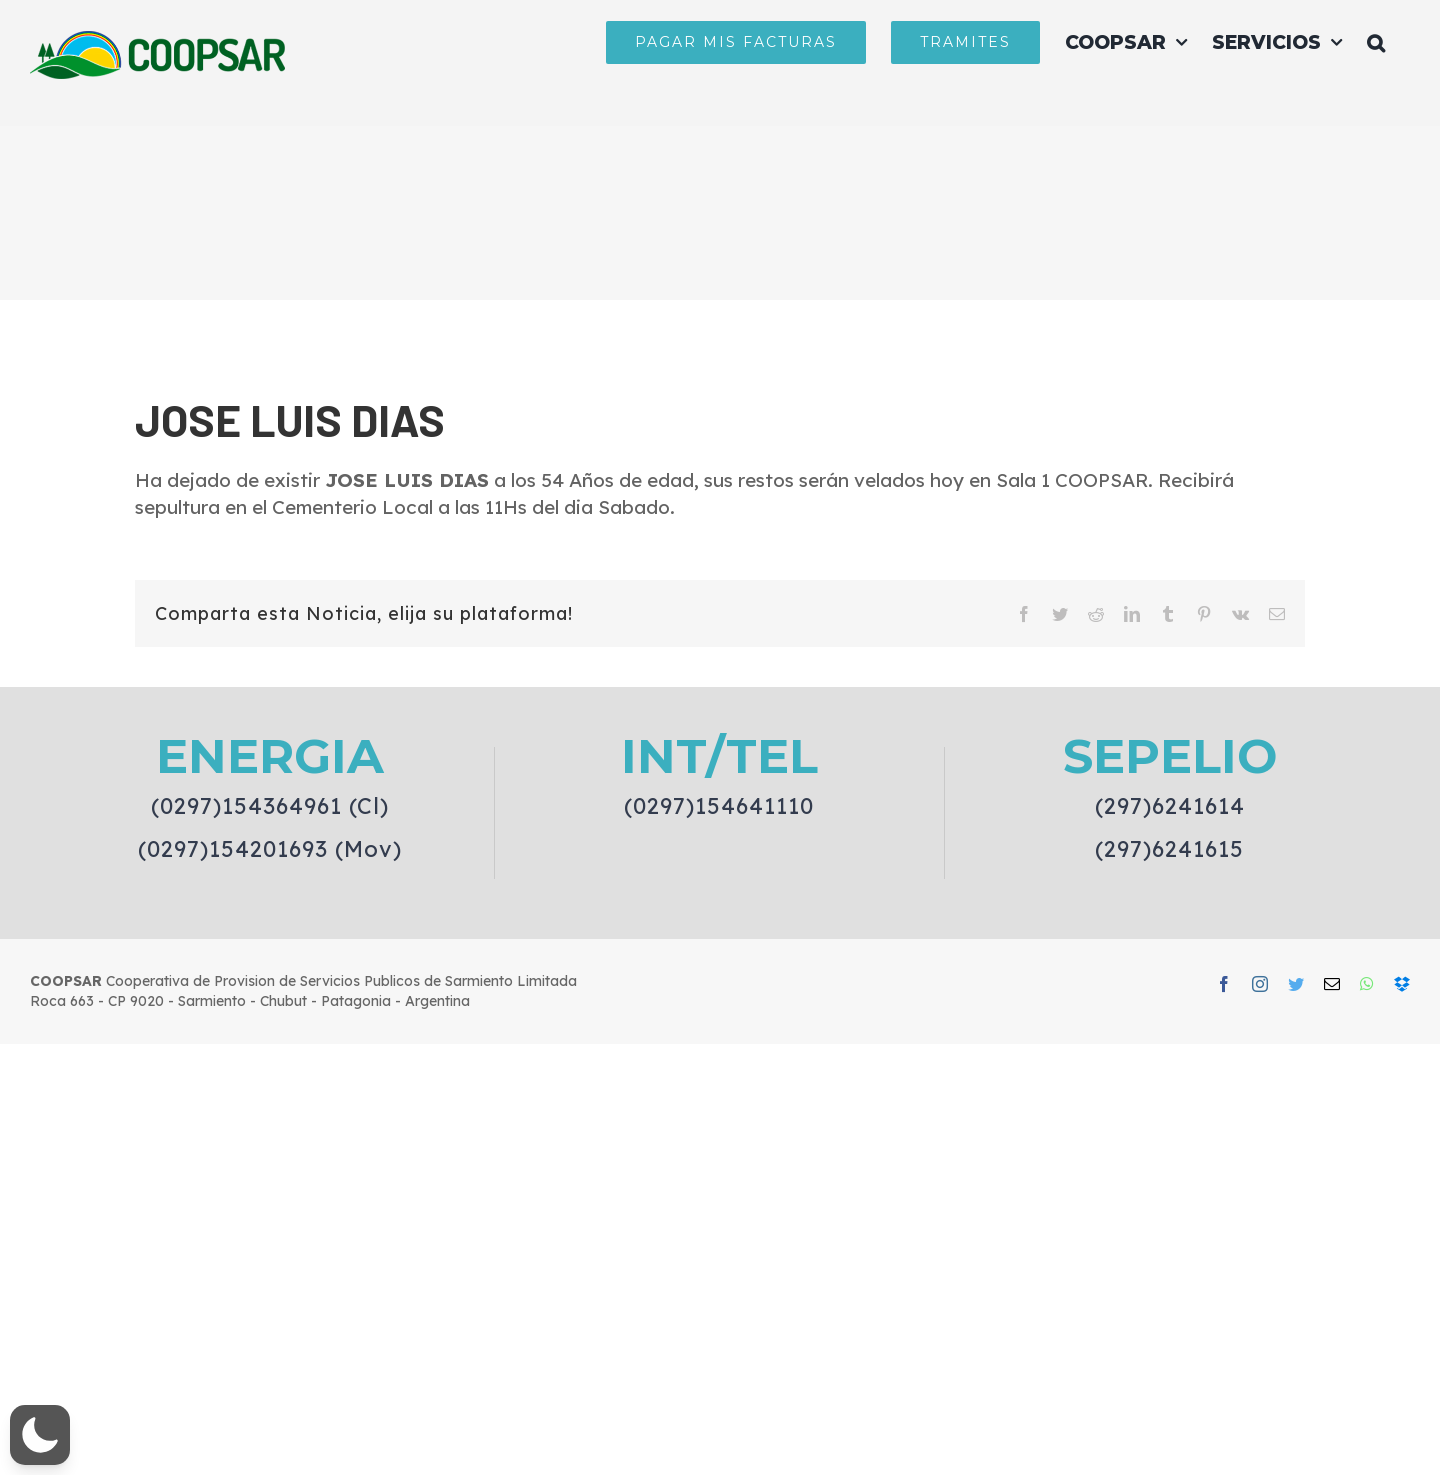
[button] (1376, 42)
